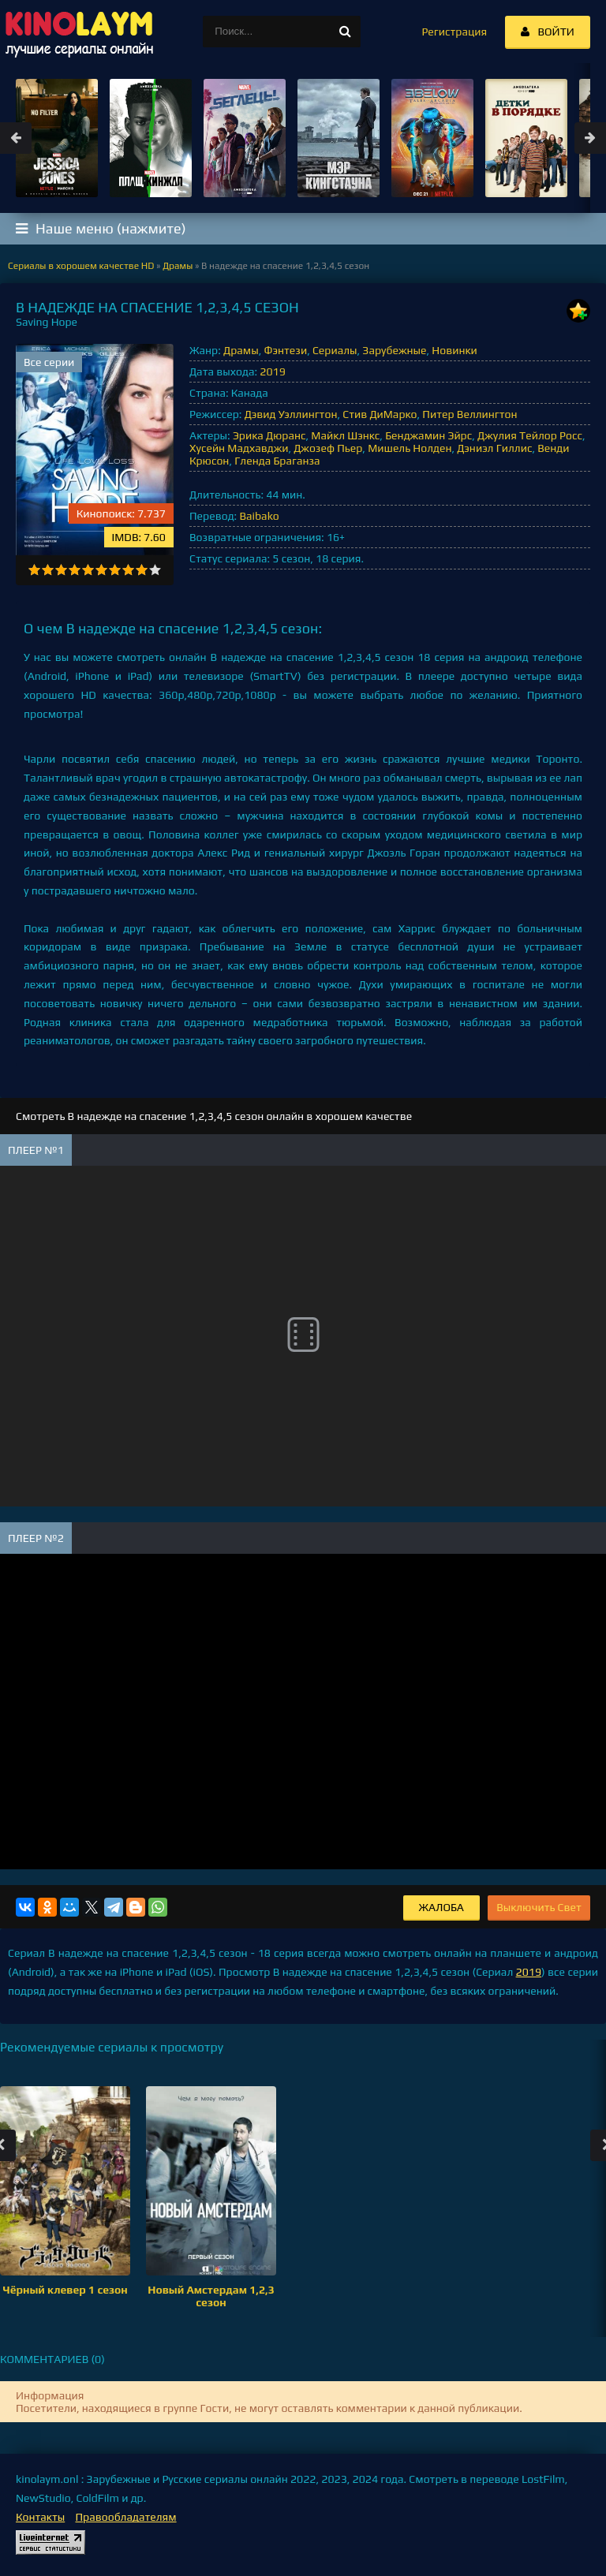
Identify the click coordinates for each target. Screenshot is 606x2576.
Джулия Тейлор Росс (529, 435)
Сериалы (334, 350)
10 (155, 570)
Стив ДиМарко (379, 414)
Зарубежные (394, 350)
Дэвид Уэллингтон (291, 414)
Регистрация (454, 31)
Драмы (241, 350)
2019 (272, 371)
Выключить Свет (539, 1907)
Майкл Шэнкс (345, 435)
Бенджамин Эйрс (428, 435)
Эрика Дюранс (269, 435)
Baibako (259, 516)
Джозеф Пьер (328, 448)
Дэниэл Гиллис (494, 448)
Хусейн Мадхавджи (238, 448)
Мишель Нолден (409, 448)
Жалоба (441, 1907)
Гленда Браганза (277, 460)
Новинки (454, 350)
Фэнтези (285, 350)
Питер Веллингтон (469, 414)
